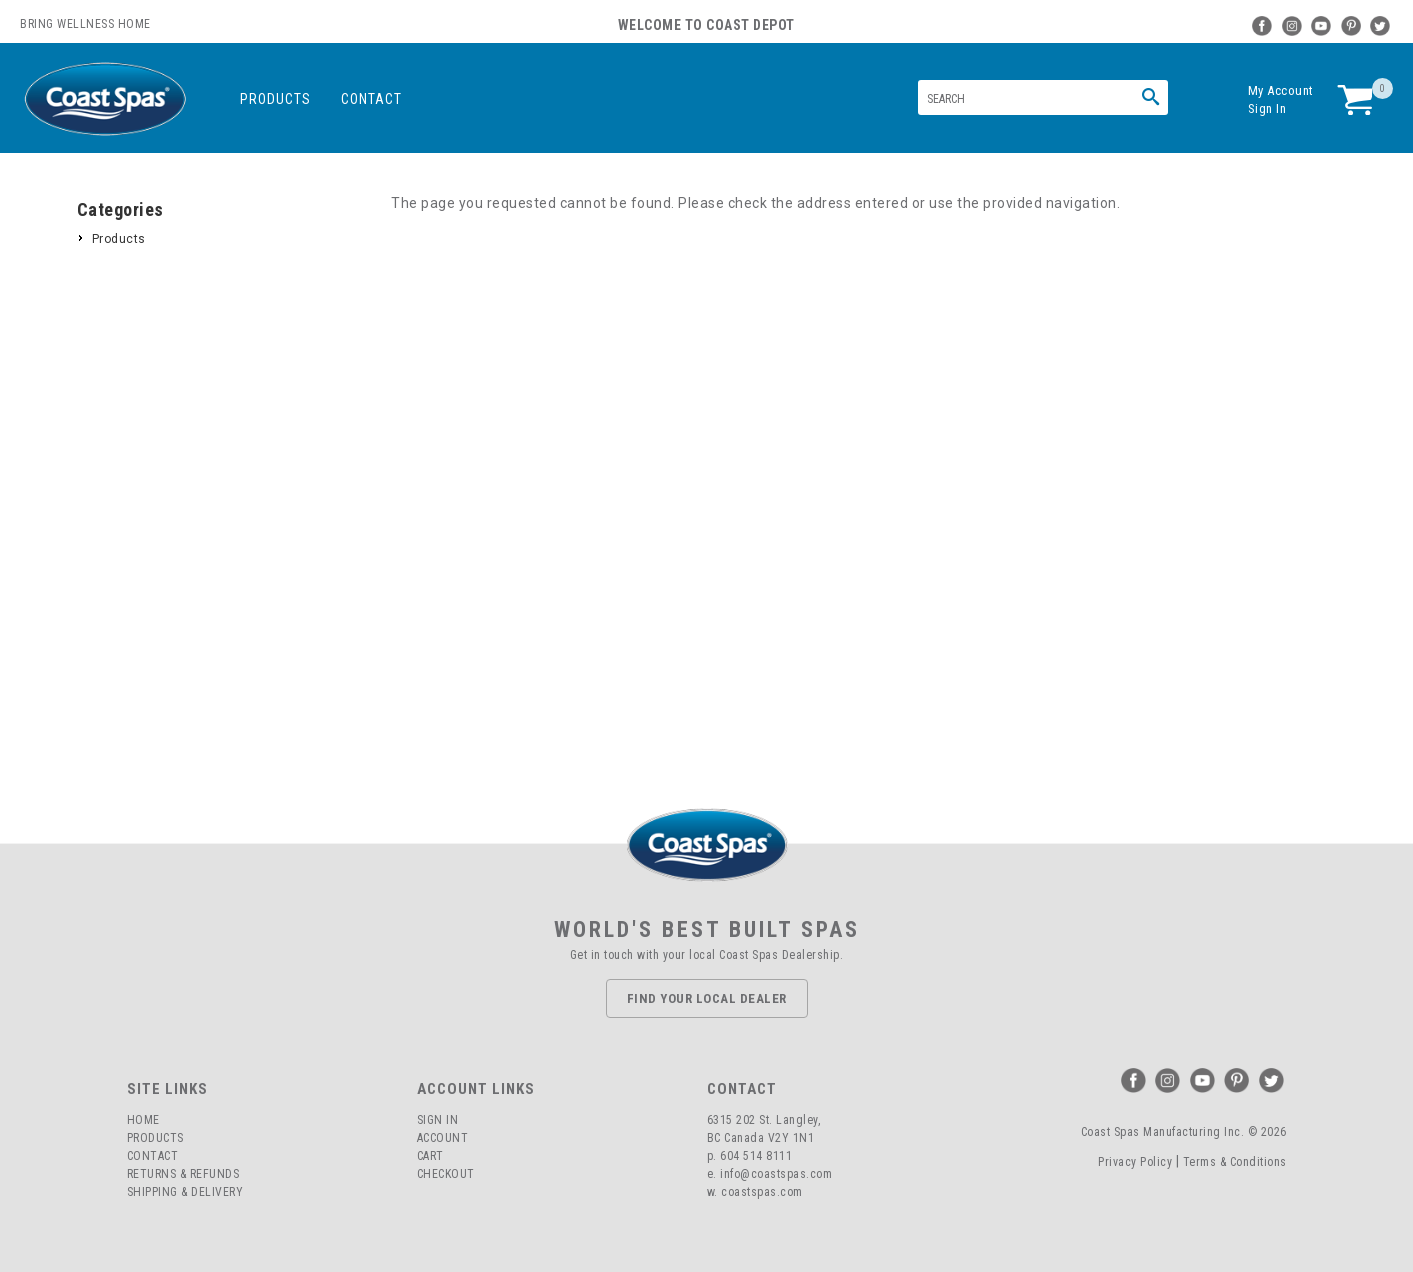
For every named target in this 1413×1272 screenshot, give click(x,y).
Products (275, 99)
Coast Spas (105, 99)
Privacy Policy (1135, 1162)
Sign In (1267, 108)
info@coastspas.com (776, 1174)
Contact (371, 99)
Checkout (446, 1174)
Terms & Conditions (1235, 1162)
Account (443, 1138)
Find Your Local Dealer (707, 998)
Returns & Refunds (183, 1174)
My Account (1281, 90)
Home (143, 1120)
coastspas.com (762, 1192)
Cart (430, 1156)
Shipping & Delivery (185, 1192)
